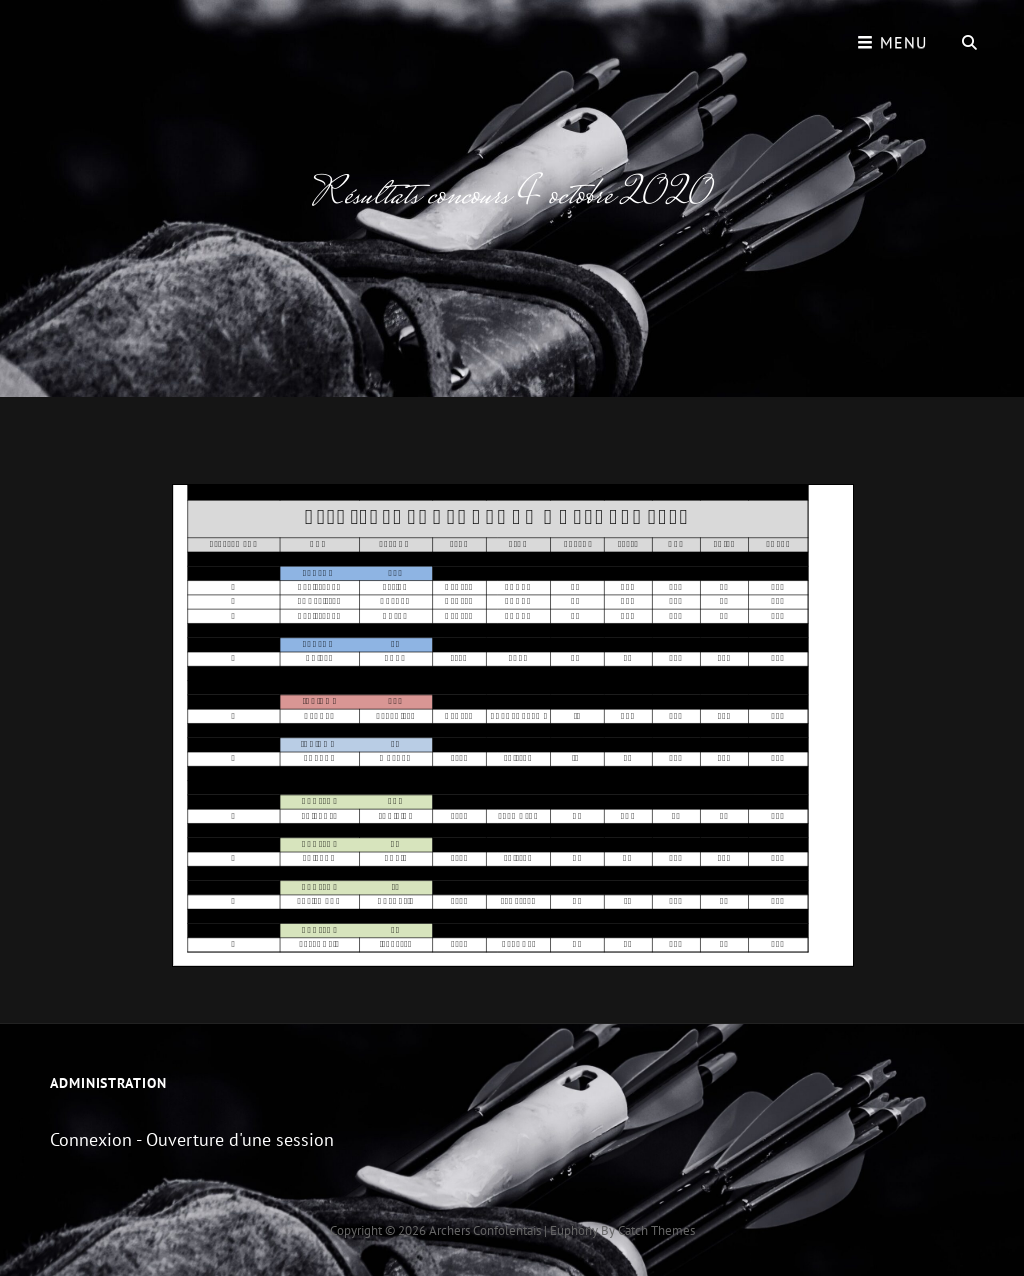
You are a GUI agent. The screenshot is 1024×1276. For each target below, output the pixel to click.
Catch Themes (656, 1230)
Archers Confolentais (485, 1230)
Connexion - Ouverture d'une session (192, 1139)
